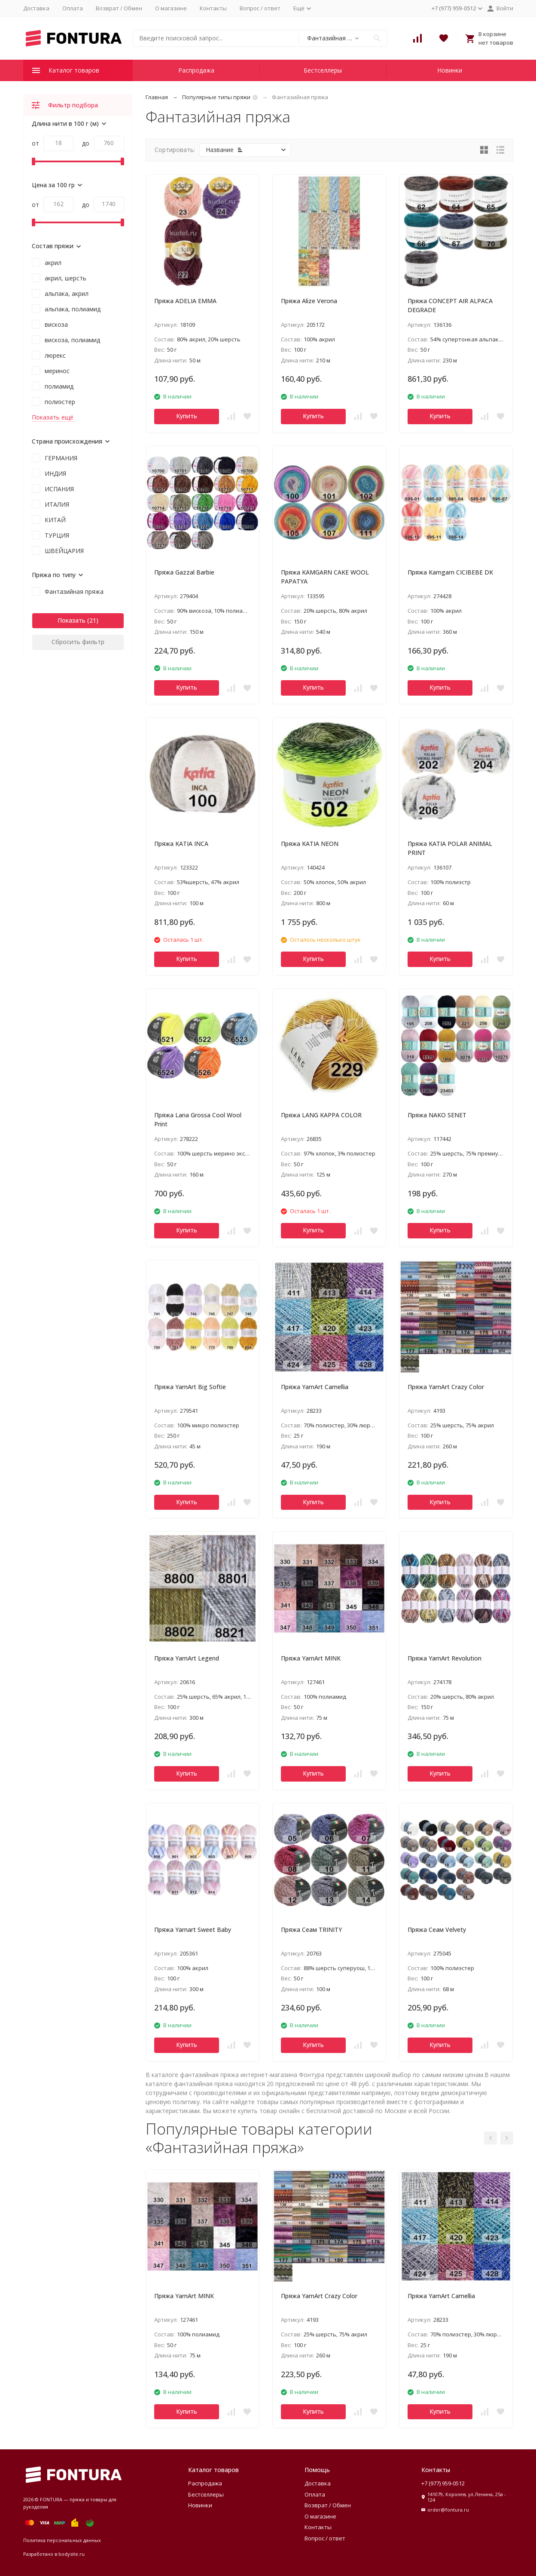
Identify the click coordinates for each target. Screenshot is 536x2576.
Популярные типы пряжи (216, 97)
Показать (71, 620)
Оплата (72, 8)
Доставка (36, 8)
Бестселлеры (323, 70)
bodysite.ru (71, 2554)
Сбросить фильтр (78, 642)
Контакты (213, 8)
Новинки (449, 70)
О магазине (171, 8)
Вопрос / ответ (260, 8)
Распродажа (196, 70)
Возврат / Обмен (119, 8)
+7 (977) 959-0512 (443, 2483)
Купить (186, 416)
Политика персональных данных (62, 2540)
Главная (157, 97)
